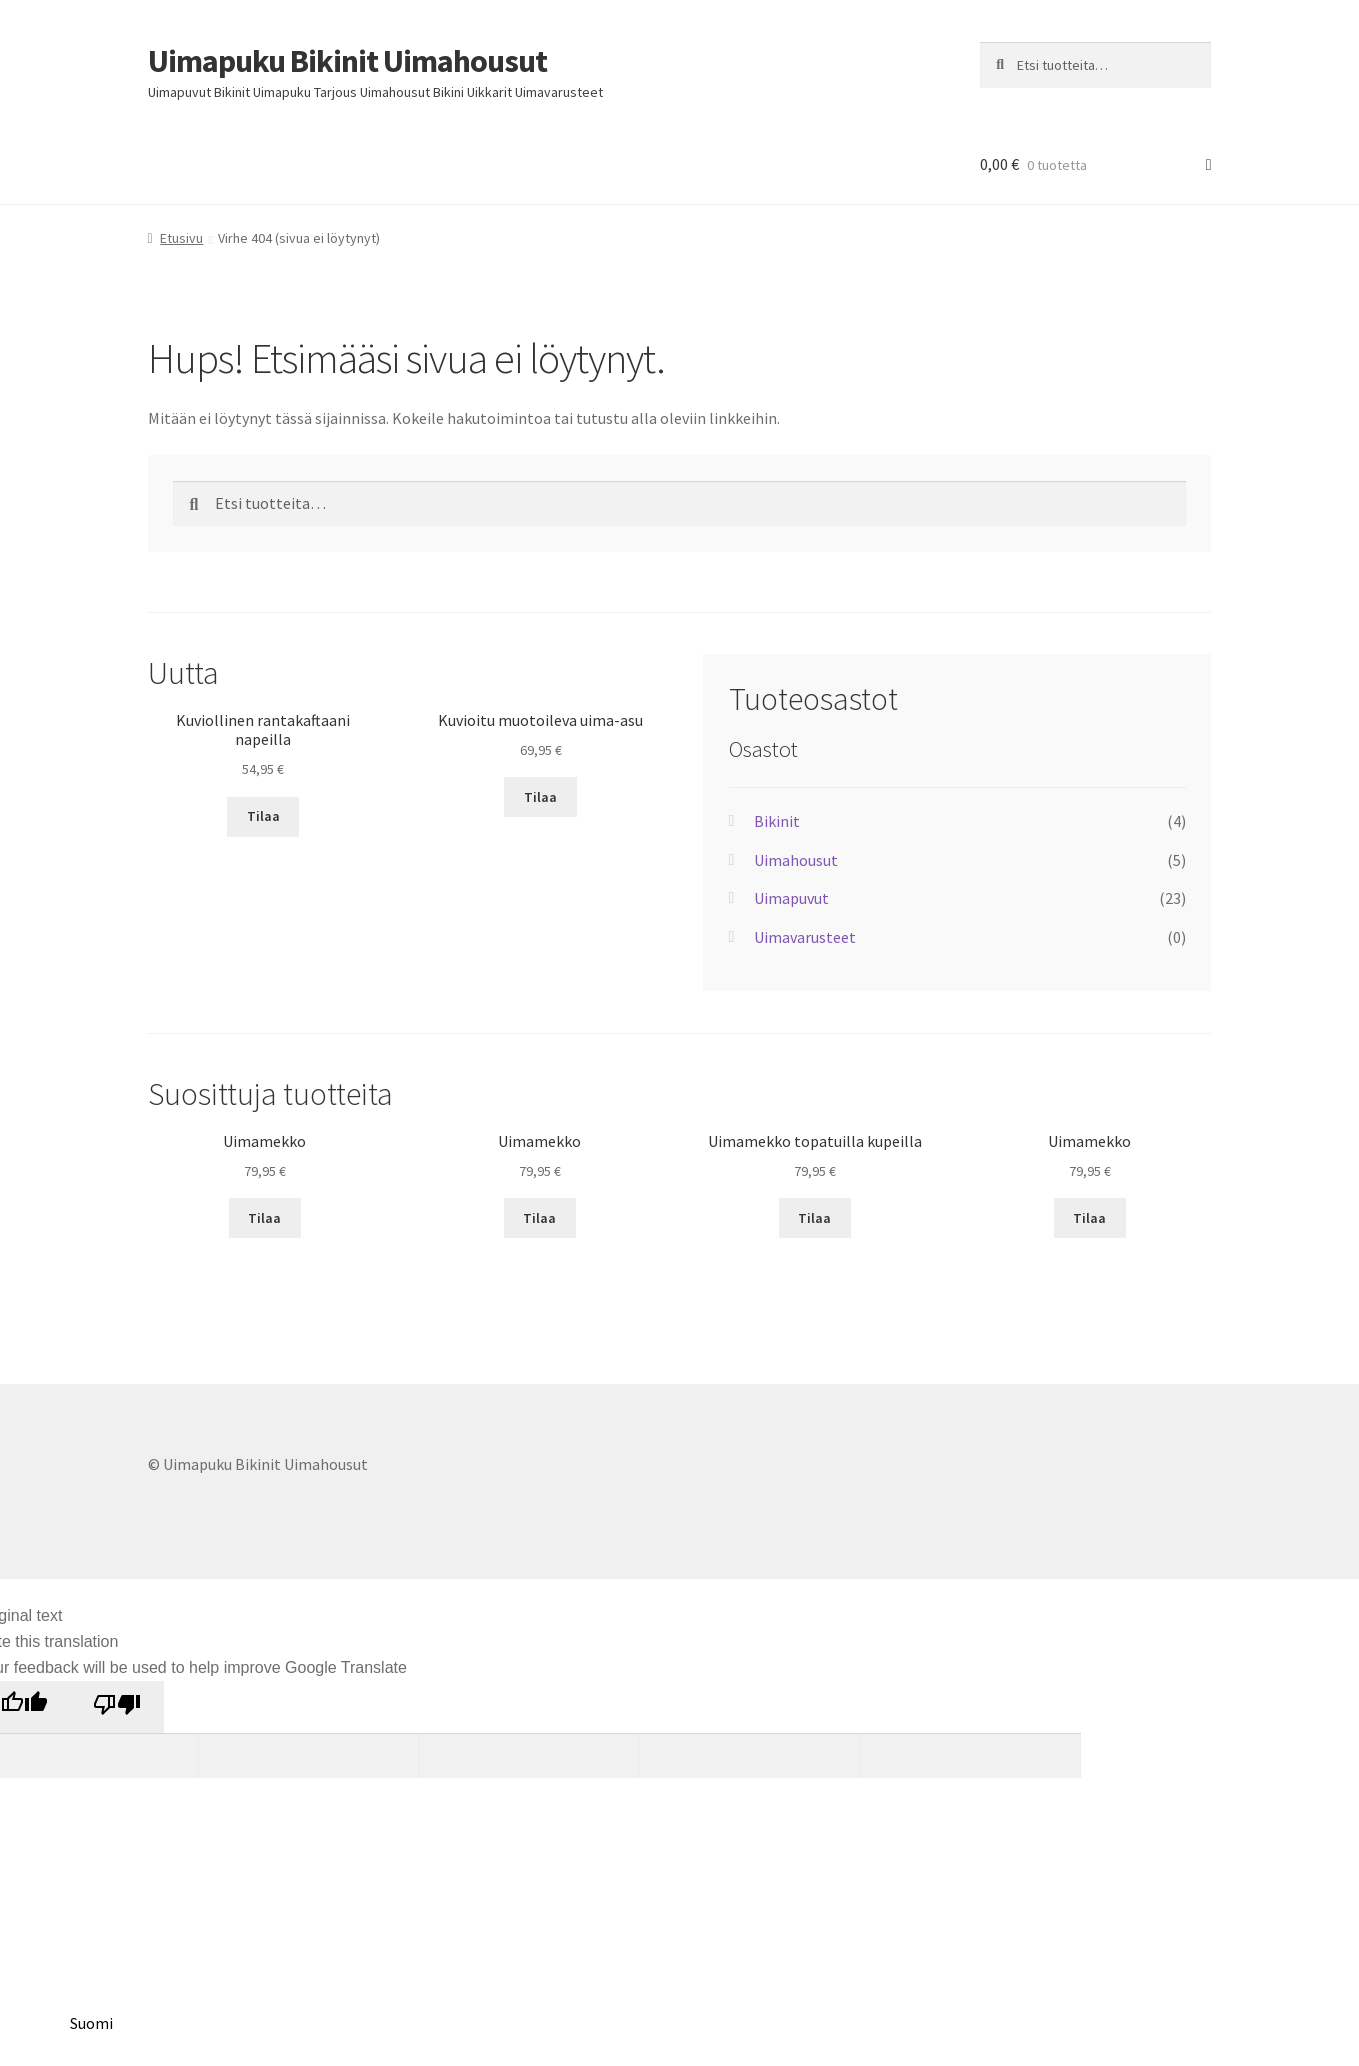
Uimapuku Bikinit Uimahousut (347, 61)
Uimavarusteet (805, 937)
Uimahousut (796, 860)
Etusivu (181, 238)
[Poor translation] (116, 1707)
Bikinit (777, 821)
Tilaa (263, 816)
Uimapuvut (791, 898)
